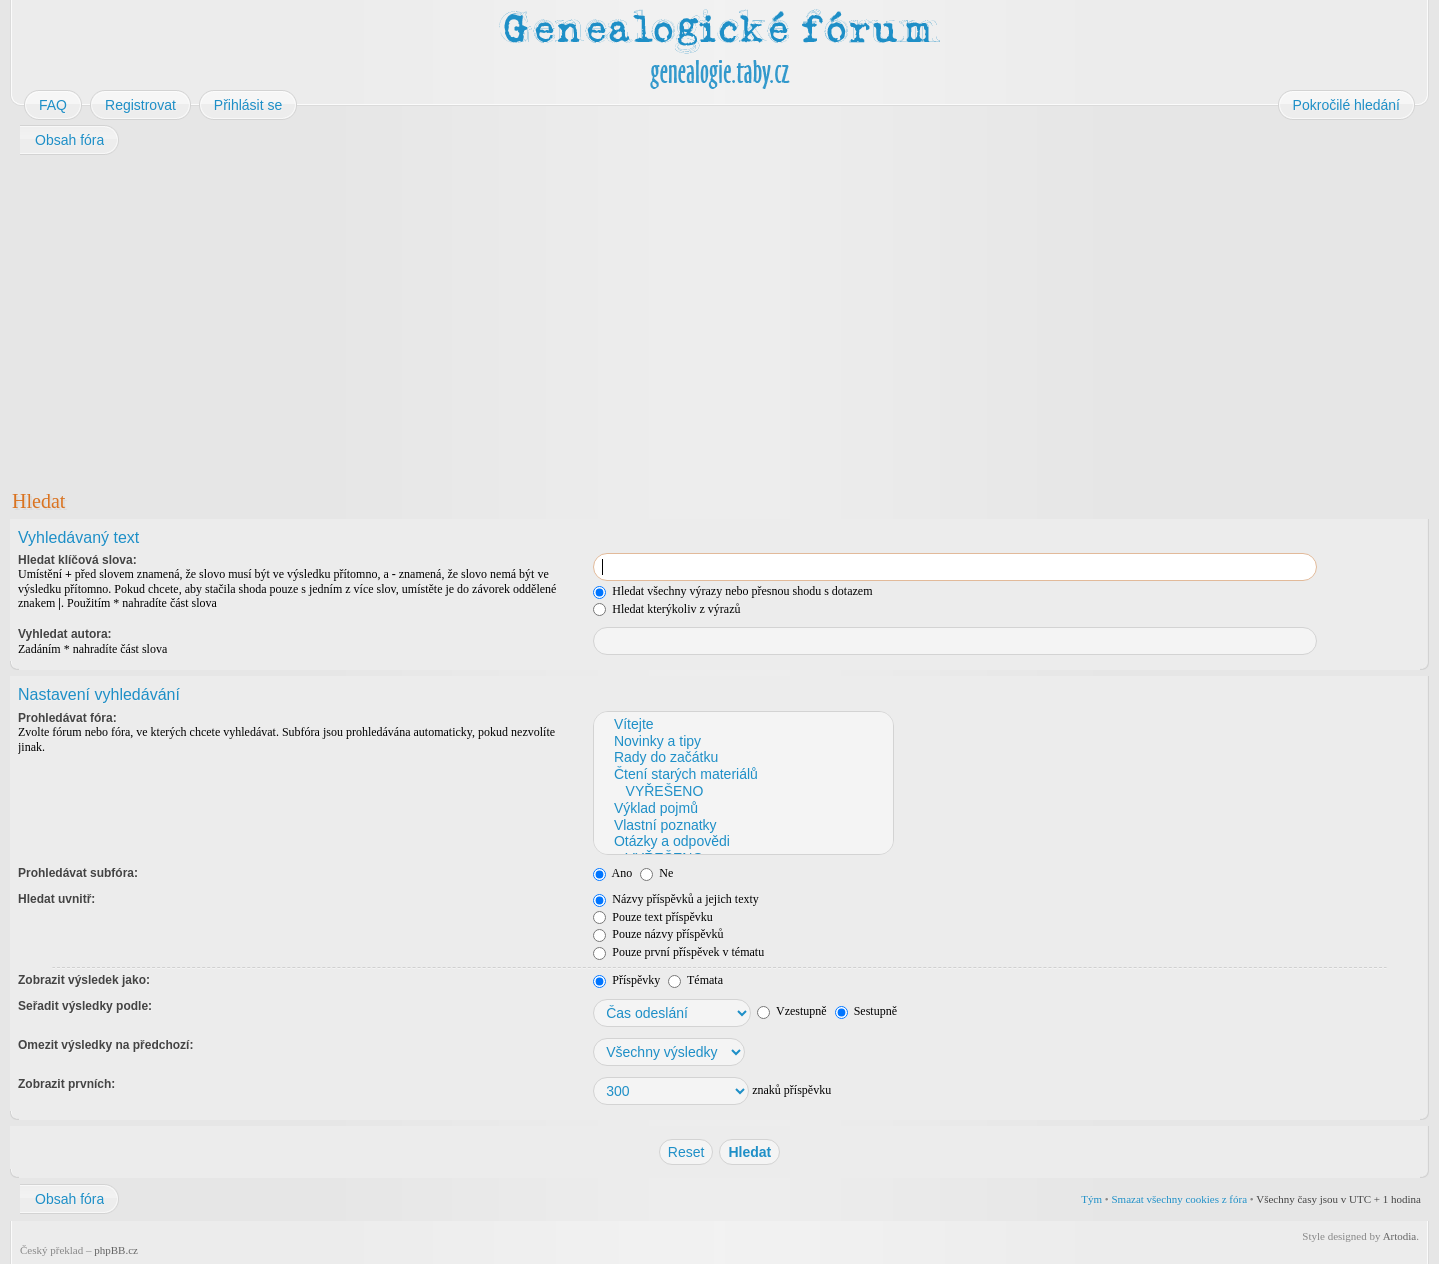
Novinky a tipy (742, 741)
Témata (695, 980)
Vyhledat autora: (65, 634)
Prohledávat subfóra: (78, 873)
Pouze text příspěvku (653, 917)
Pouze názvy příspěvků (658, 934)
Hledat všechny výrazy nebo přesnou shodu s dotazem (732, 591)
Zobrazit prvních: (66, 1084)
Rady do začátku (742, 757)
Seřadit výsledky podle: (85, 1006)
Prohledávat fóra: (67, 718)
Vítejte (742, 724)
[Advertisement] (612, 318)
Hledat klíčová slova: (77, 560)
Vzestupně (791, 1011)
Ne (656, 873)
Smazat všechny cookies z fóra (1179, 1199)
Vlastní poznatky (742, 825)
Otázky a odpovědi (742, 841)
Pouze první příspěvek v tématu (678, 952)
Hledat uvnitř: (56, 899)
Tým (1091, 1199)
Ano (612, 873)
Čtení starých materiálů (742, 774)
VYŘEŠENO (742, 791)
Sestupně (866, 1011)
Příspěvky (626, 980)
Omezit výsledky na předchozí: (105, 1045)
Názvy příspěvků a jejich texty (676, 899)
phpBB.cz (116, 1250)
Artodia (1400, 1236)
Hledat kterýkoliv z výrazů (666, 609)
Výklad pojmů (742, 808)
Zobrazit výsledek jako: (84, 980)
